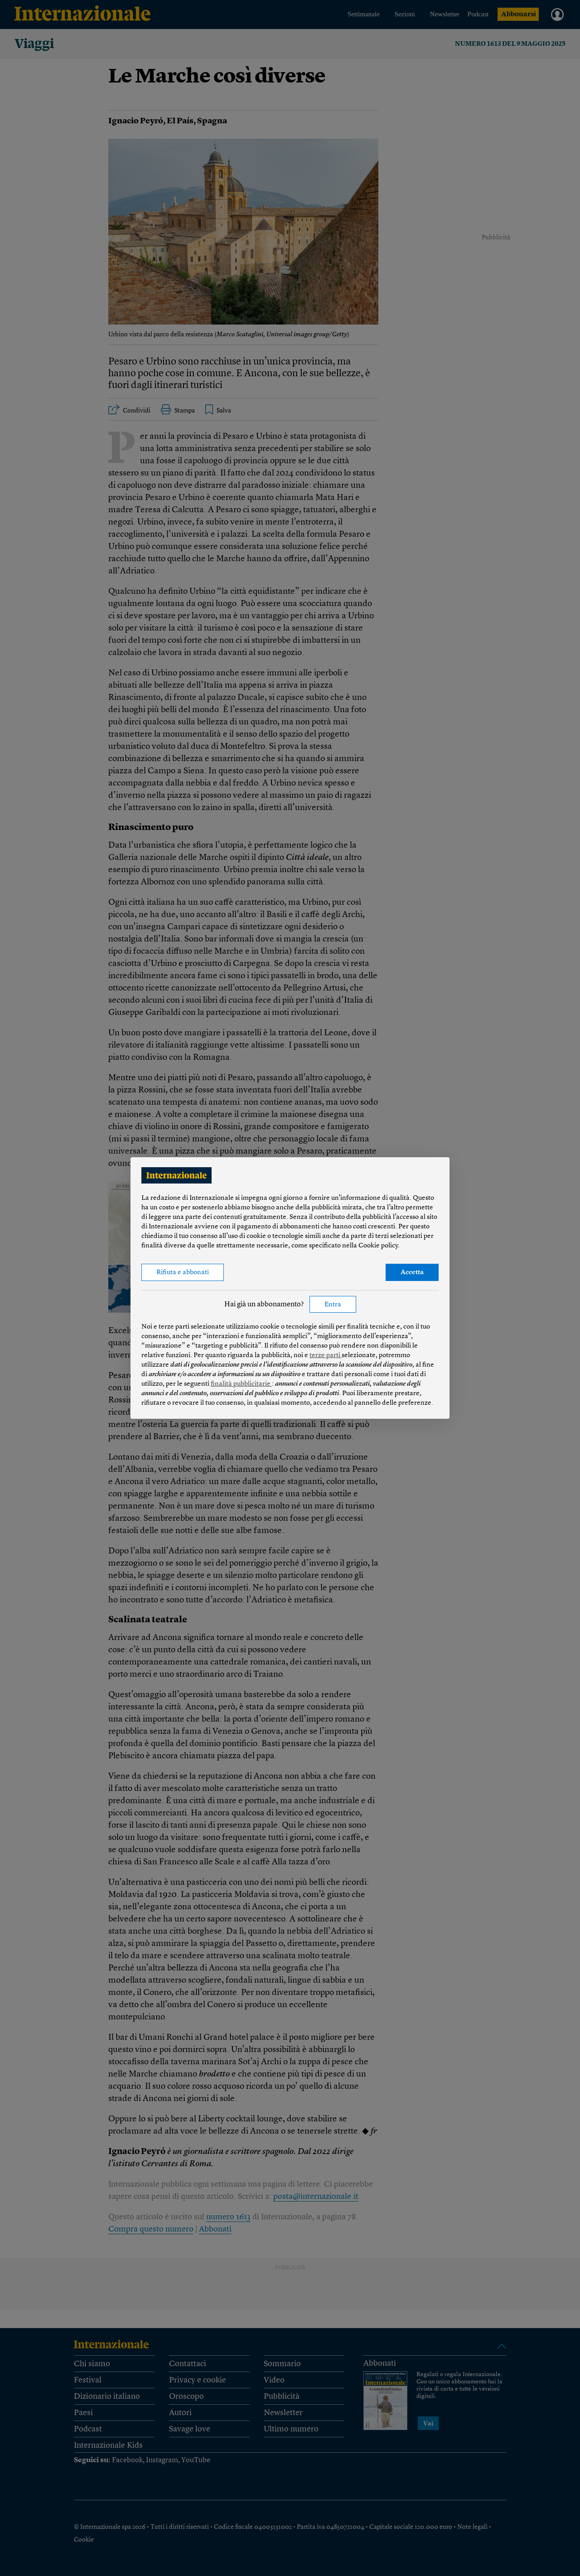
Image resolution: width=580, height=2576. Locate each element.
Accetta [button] (412, 1272)
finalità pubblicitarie (241, 1384)
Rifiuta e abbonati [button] (182, 1272)
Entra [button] (332, 1304)
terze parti (325, 1355)
